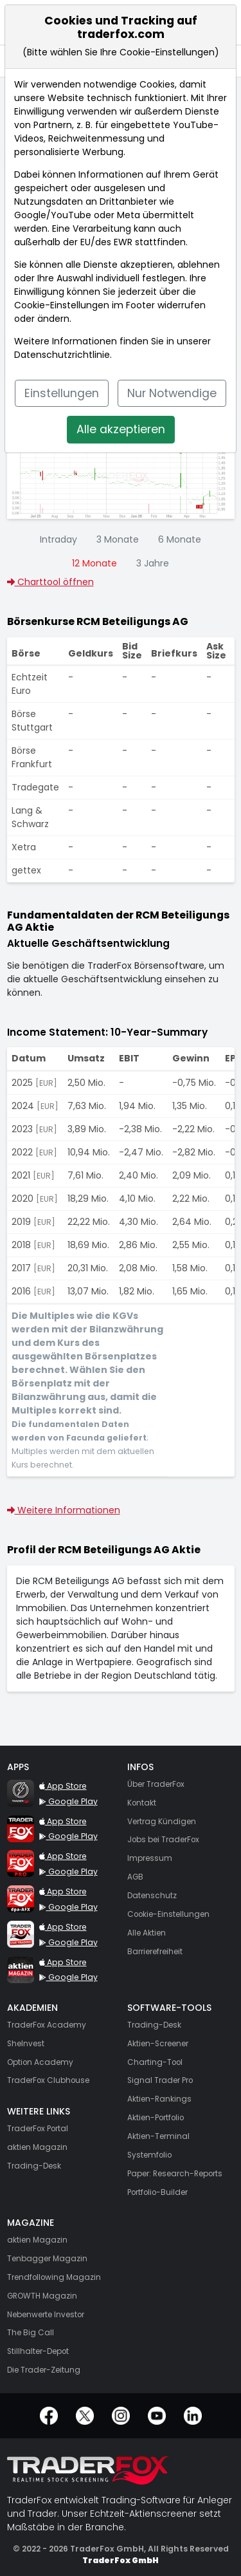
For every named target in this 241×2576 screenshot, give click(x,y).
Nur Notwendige (172, 393)
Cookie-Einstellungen (61, 305)
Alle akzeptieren (120, 429)
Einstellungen (61, 393)
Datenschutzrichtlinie (62, 354)
